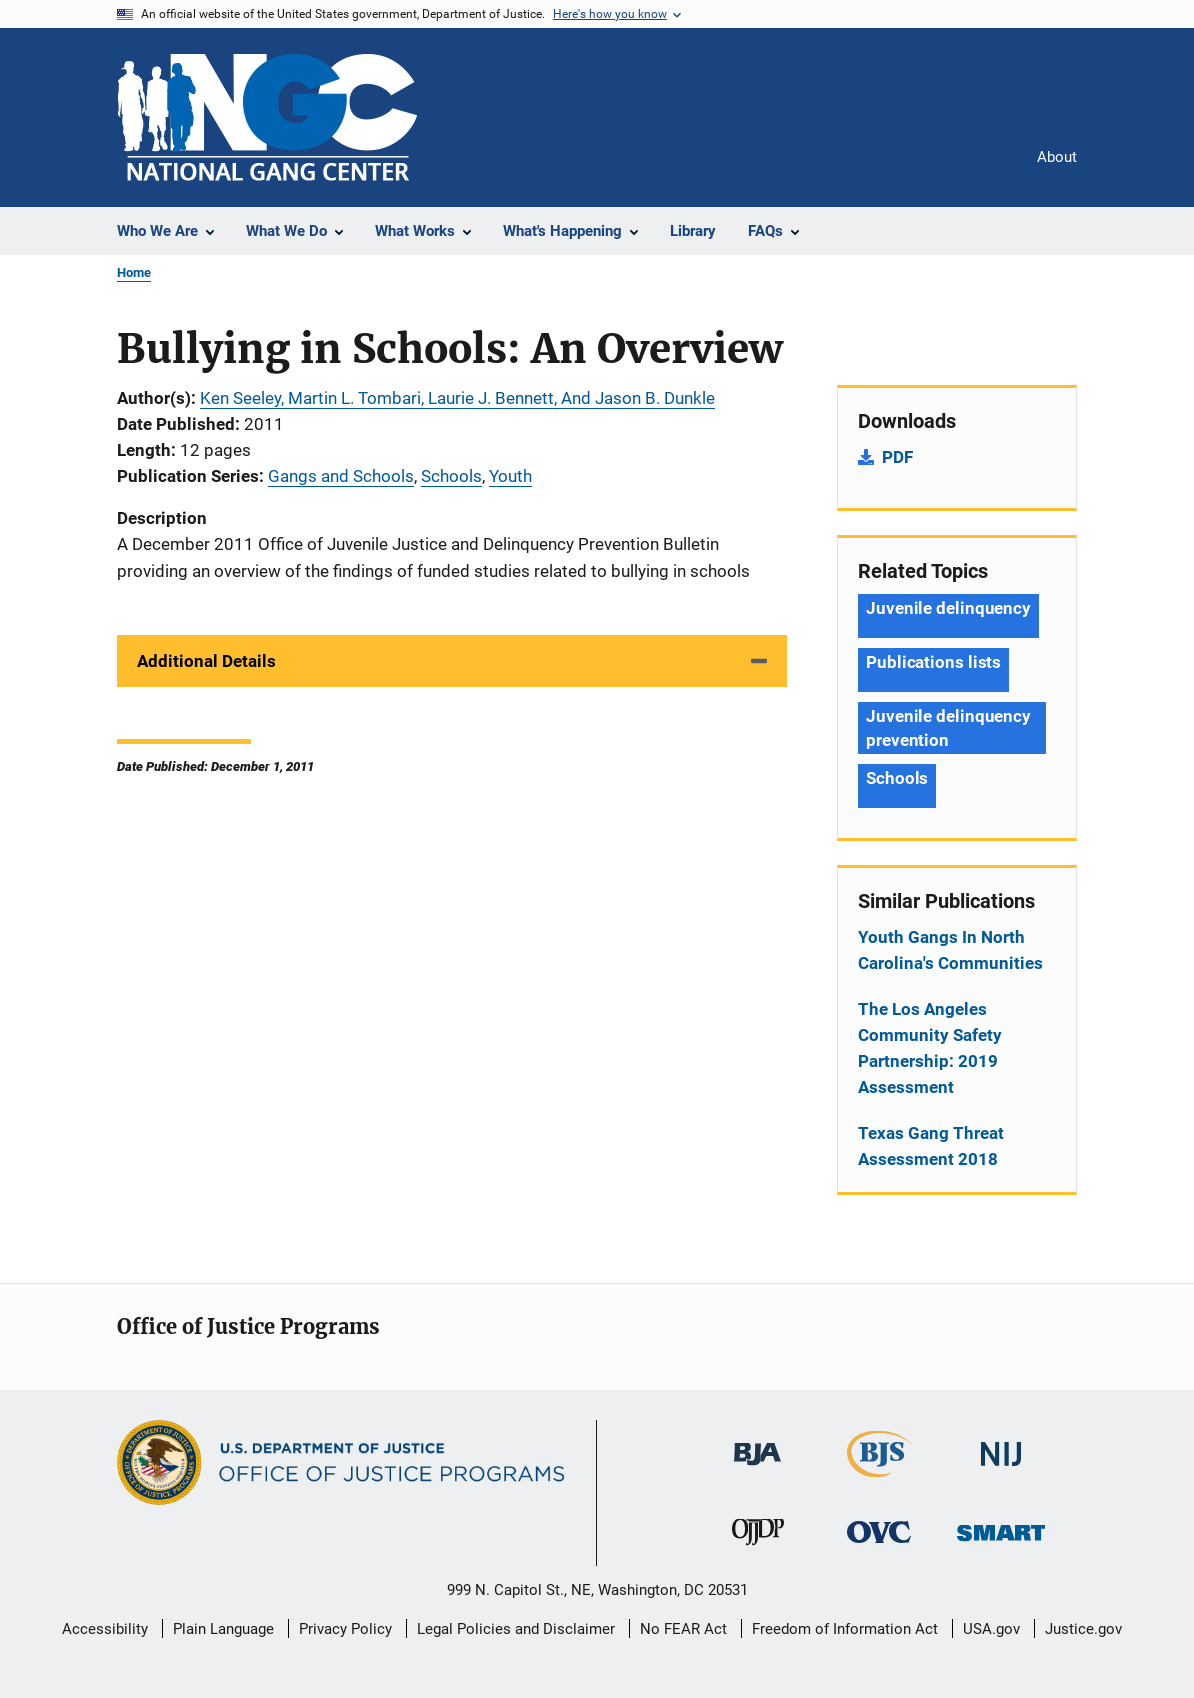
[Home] (267, 117)
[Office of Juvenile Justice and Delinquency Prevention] (758, 1549)
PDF (897, 457)
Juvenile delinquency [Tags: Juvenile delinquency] (948, 608)
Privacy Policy (345, 1629)
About (1057, 157)
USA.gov (991, 1629)
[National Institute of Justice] (1001, 1469)
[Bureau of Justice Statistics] (879, 1481)
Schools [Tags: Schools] (897, 778)
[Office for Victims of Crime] (879, 1546)
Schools (451, 476)
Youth (510, 476)
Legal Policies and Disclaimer (516, 1629)
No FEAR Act (683, 1629)
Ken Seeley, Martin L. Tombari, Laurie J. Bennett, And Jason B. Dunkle (457, 398)
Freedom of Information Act (845, 1629)
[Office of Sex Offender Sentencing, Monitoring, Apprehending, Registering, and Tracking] (1001, 1544)
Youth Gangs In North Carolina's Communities (950, 950)
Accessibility (105, 1629)
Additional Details (206, 661)
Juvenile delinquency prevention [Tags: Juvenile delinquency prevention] (948, 728)
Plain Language (223, 1629)
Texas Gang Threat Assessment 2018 (931, 1146)
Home (134, 272)
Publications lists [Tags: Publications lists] (933, 662)
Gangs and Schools (341, 476)
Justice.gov (1083, 1629)
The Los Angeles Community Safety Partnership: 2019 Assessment (930, 1048)
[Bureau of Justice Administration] (757, 1469)
